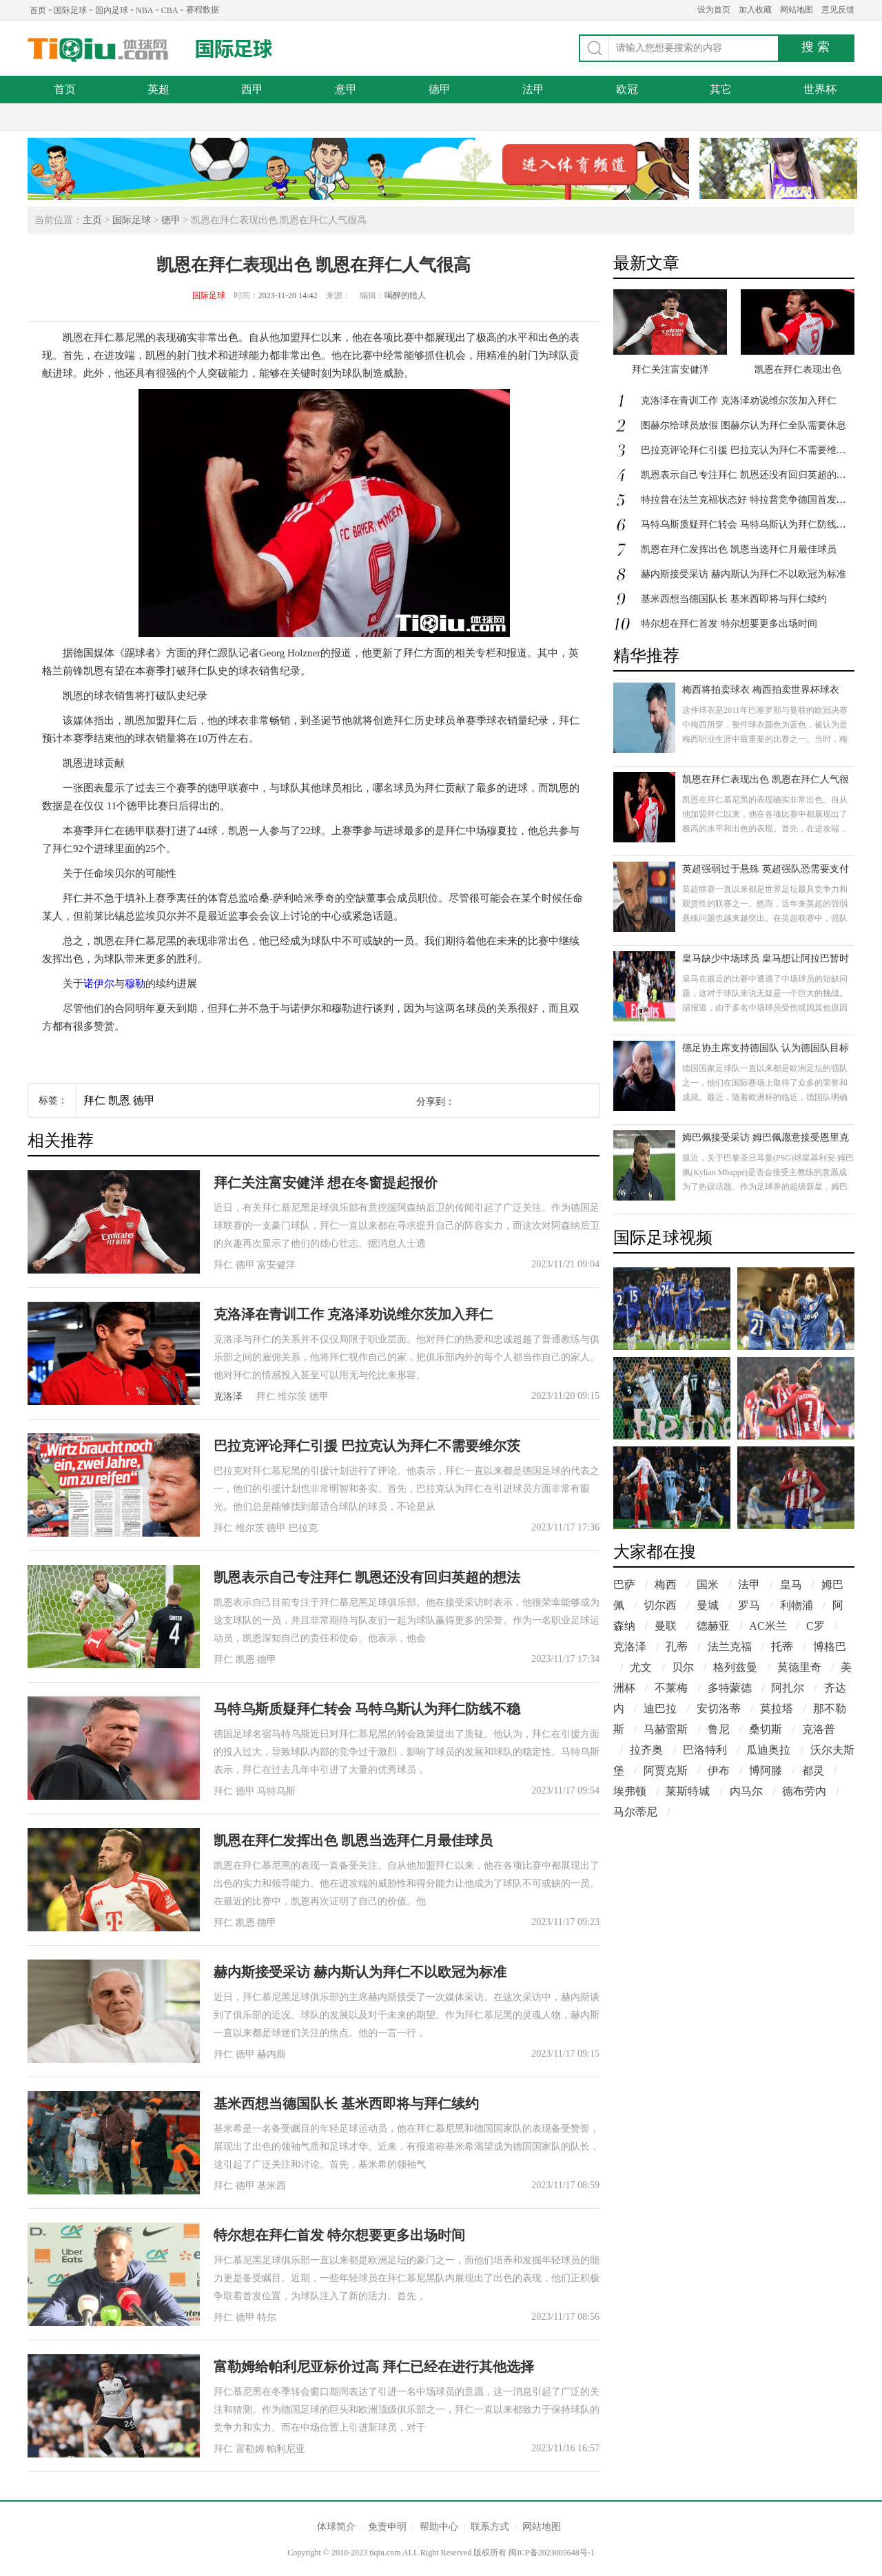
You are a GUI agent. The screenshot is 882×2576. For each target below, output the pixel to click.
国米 (708, 1584)
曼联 (666, 1626)
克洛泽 (228, 1396)
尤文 (641, 1667)
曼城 (708, 1605)
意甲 (346, 89)
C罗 (815, 1626)
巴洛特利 (705, 1750)
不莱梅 (671, 1688)
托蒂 (782, 1646)
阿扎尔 (787, 1688)
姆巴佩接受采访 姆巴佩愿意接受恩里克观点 (765, 1138)
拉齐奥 (646, 1750)
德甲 (440, 89)
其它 (721, 89)
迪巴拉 (660, 1708)
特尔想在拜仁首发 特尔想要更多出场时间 (339, 2235)
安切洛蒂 (719, 1708)
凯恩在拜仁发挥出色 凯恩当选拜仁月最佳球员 (353, 1840)
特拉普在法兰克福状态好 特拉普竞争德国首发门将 (748, 500)
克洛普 (818, 1729)
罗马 (749, 1605)
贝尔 (683, 1667)
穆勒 (135, 983)
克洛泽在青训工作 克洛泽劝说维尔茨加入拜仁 (353, 1314)
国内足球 (111, 10)
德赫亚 (713, 1626)
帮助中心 (439, 2527)
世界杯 (820, 89)
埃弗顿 (629, 1791)
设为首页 (713, 9)
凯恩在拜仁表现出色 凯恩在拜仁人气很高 (765, 780)
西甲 (252, 89)
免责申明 (387, 2527)
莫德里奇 (799, 1667)
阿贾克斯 (666, 1770)
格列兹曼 (735, 1667)
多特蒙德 (730, 1688)
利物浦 (796, 1605)
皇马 (791, 1584)
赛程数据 (202, 9)
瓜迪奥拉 (768, 1750)
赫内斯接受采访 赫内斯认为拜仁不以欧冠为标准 (360, 1972)
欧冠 (627, 89)
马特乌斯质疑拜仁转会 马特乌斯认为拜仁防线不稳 (367, 1708)
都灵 (813, 1770)
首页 (38, 10)
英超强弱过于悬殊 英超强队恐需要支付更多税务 (765, 870)
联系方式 (490, 2527)
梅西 (666, 1584)
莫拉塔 (776, 1708)
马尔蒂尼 (635, 1812)
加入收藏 (755, 9)
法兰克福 (730, 1646)
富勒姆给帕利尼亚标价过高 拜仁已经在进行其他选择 (374, 2366)
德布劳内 (804, 1791)
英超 (158, 89)
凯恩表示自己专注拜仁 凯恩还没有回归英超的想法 (367, 1577)
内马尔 (746, 1791)
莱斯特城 (688, 1791)
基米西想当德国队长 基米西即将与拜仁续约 (346, 2103)
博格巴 (829, 1646)
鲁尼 (719, 1729)
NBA (144, 10)
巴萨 (624, 1584)
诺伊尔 (98, 983)
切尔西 (660, 1605)
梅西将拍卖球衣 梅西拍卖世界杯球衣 (760, 690)
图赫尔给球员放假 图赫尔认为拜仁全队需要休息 (743, 425)
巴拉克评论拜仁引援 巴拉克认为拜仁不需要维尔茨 (367, 1445)
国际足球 (70, 10)
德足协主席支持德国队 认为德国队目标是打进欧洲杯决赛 (765, 1049)
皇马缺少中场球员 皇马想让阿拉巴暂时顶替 (765, 959)
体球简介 (336, 2527)
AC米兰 (767, 1626)
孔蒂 (677, 1646)
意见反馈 (837, 9)
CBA (169, 10)
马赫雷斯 (666, 1729)
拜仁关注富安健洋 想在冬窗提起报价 (326, 1182)
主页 (92, 220)
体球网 (98, 50)
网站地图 (796, 9)
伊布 (719, 1770)
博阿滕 (765, 1770)
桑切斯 (765, 1729)
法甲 (533, 89)
